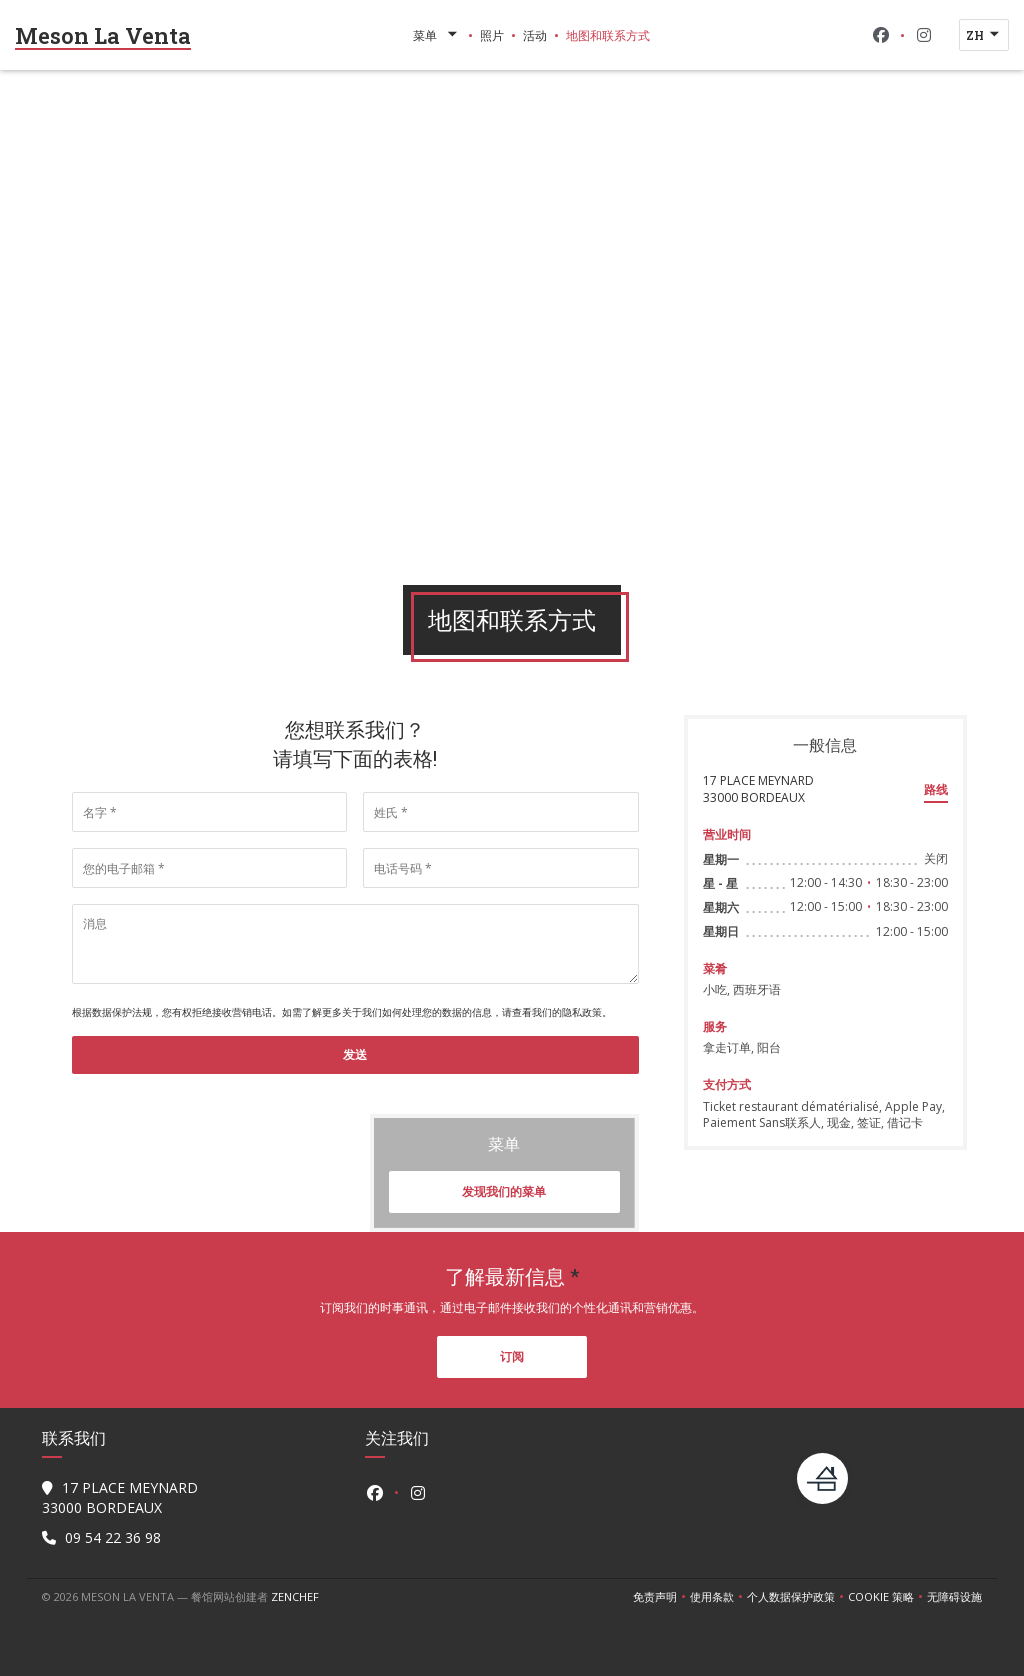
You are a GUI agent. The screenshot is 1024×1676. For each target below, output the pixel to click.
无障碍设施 (954, 1597)
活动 (535, 35)
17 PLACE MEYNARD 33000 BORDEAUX (758, 789)
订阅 (512, 1356)
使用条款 (718, 1597)
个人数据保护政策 (797, 1597)
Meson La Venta (103, 35)
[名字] (209, 812)
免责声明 (661, 1597)
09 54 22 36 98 (113, 1537)
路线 (936, 789)
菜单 (437, 35)
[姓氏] (500, 812)
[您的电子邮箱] (209, 868)
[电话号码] (500, 868)
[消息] (355, 944)
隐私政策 (582, 1012)
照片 (492, 35)
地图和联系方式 (608, 35)
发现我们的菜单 (504, 1191)
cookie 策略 (887, 1597)
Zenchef (295, 1596)
